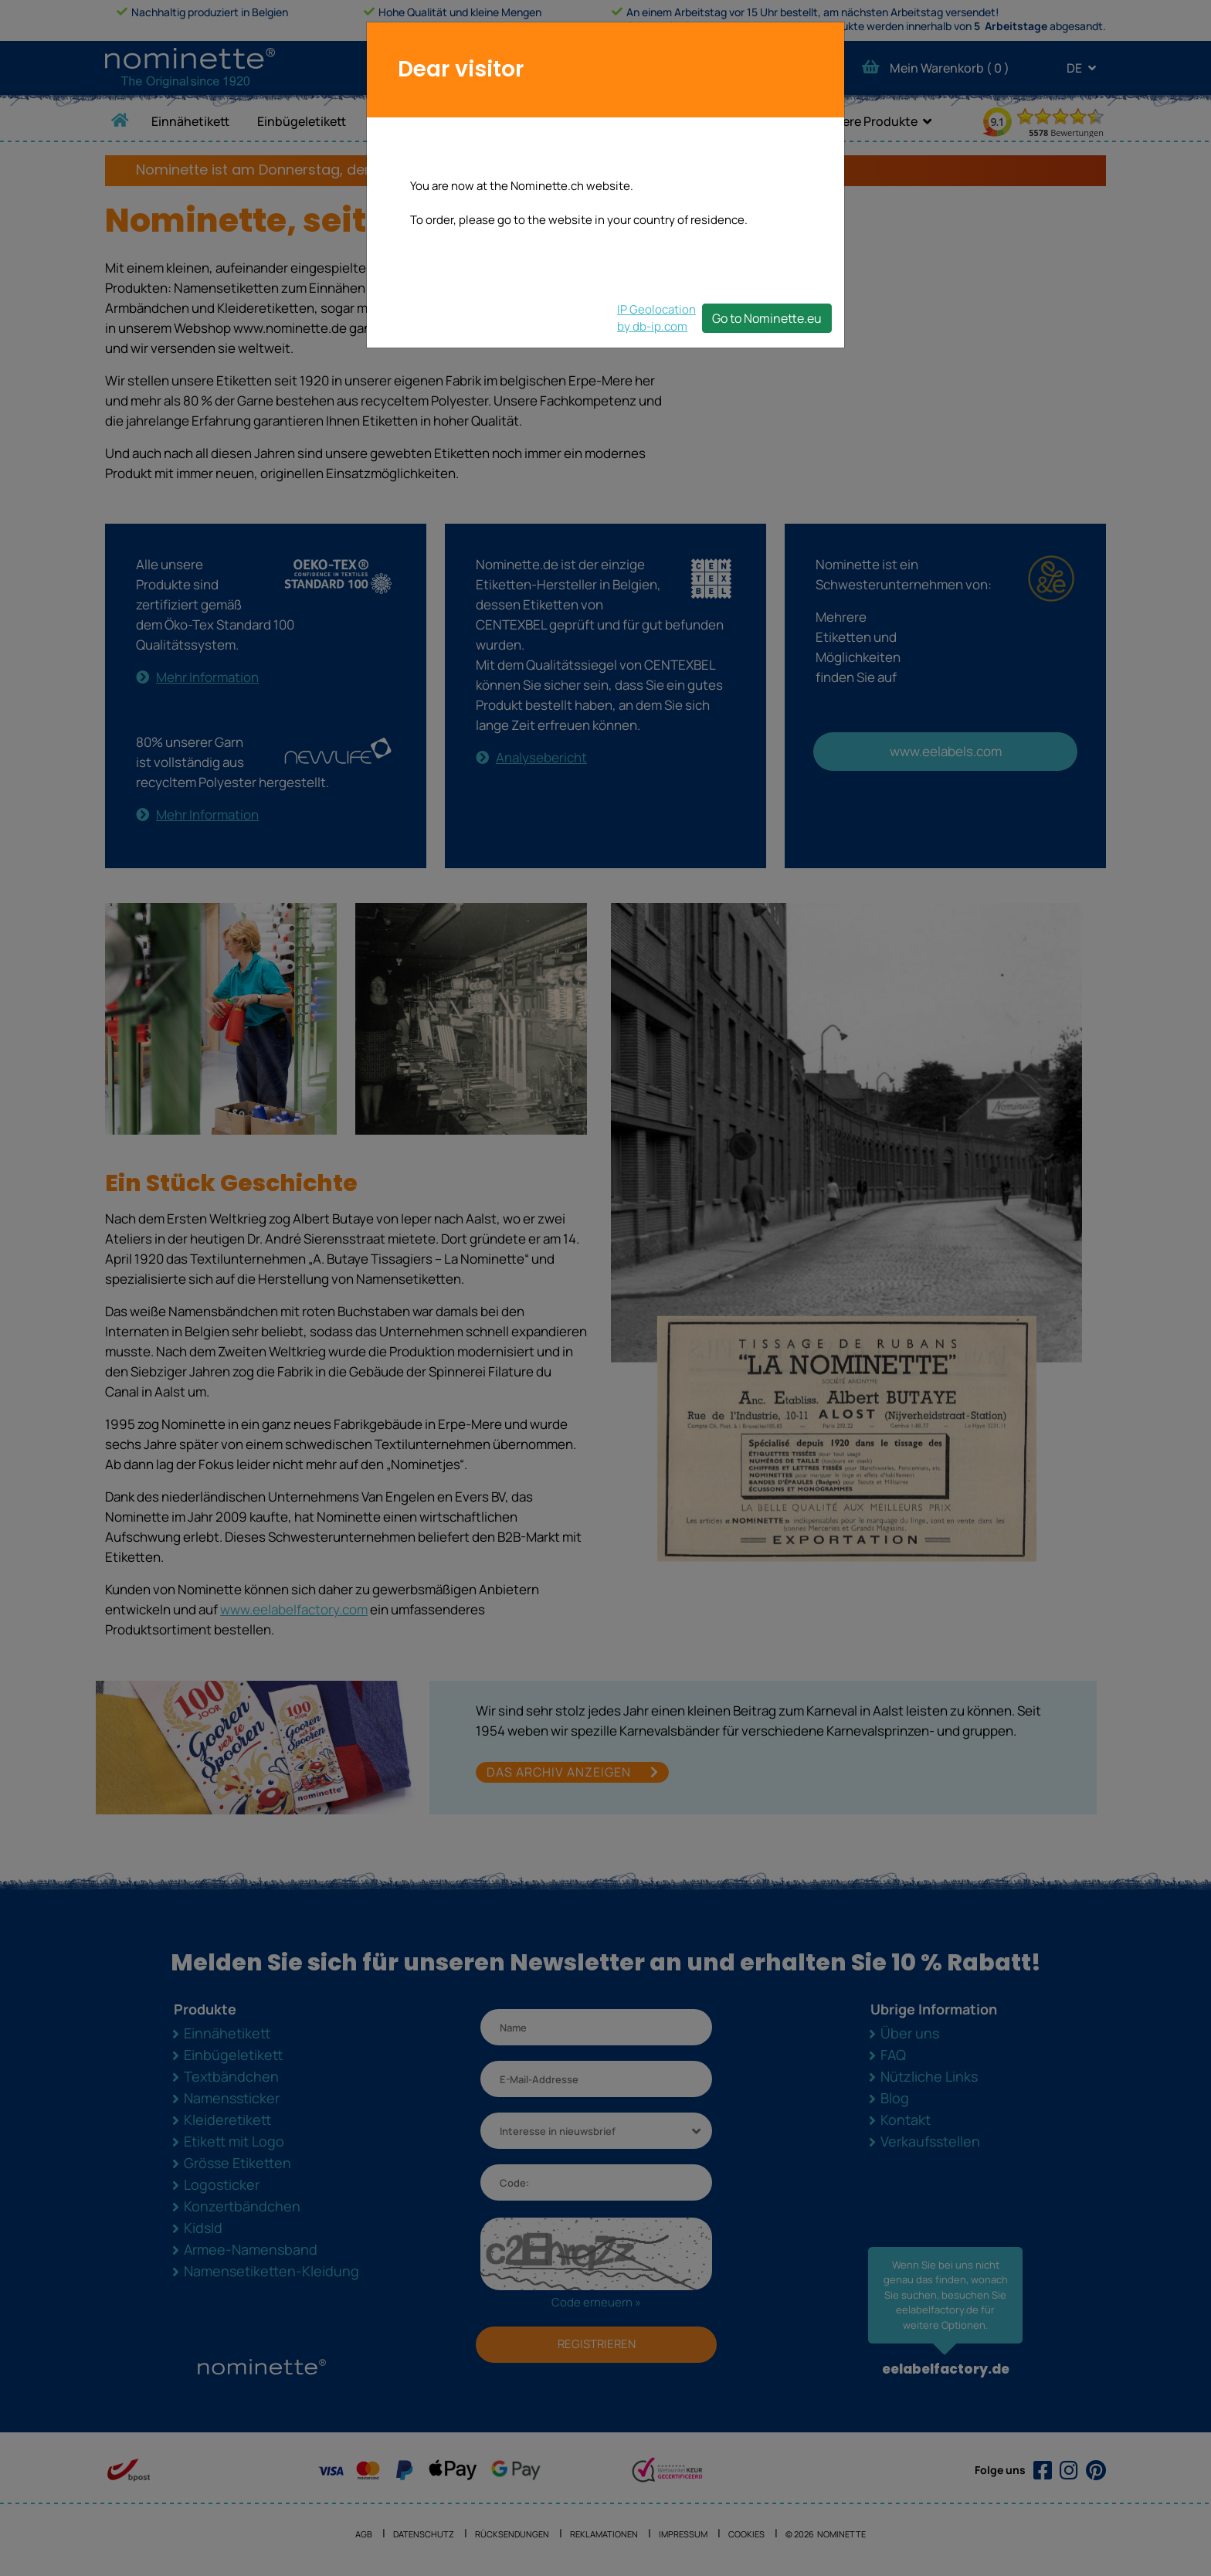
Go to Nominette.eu (767, 318)
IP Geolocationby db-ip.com (656, 317)
